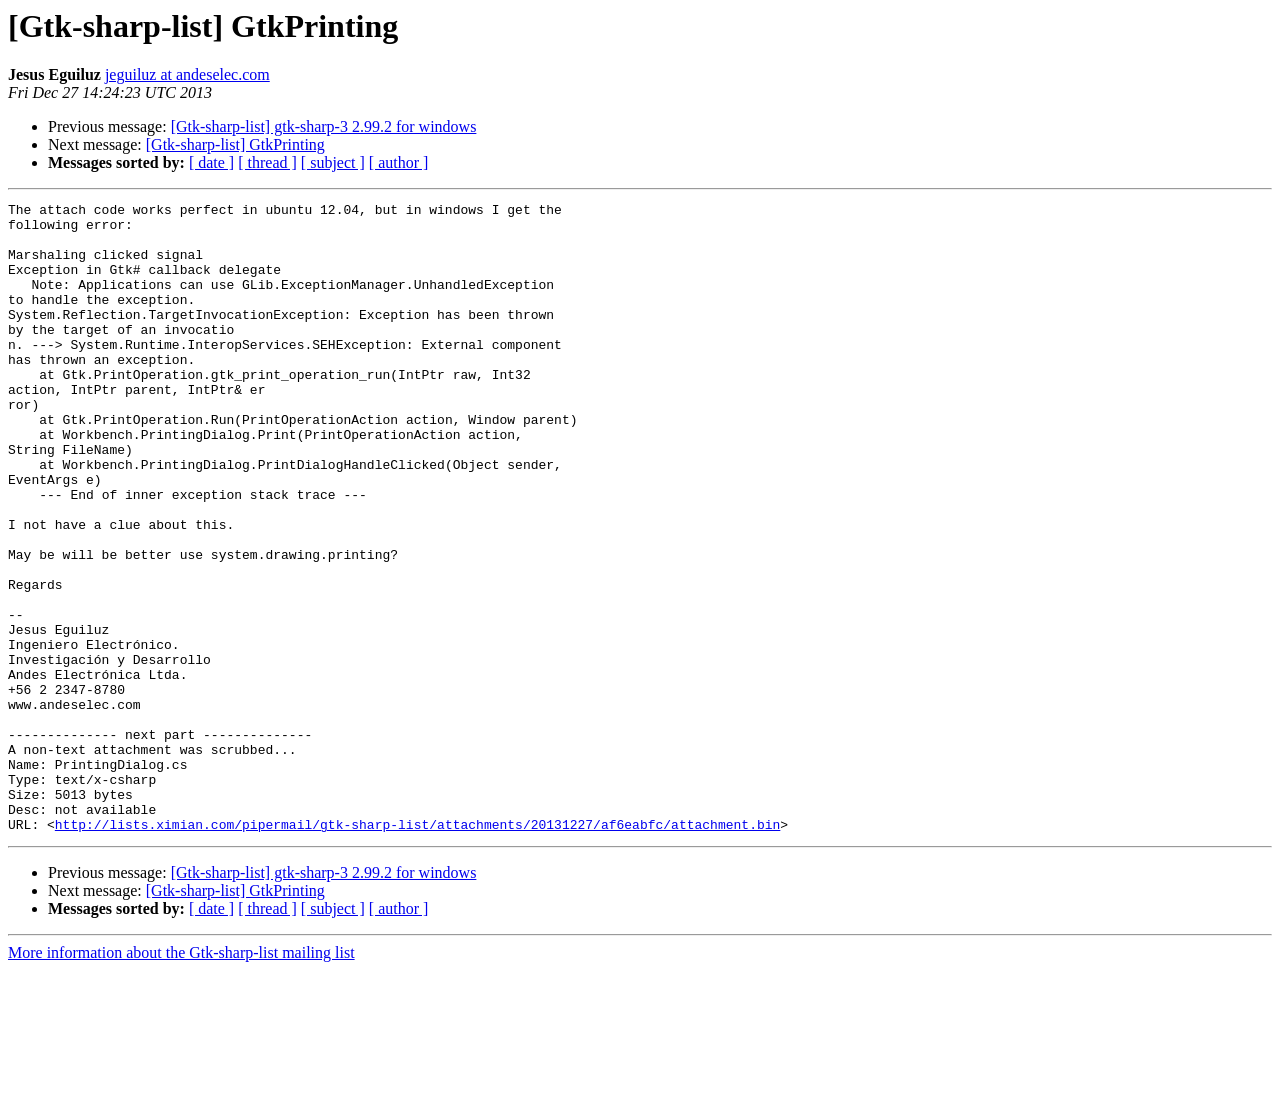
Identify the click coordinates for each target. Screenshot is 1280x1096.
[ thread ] (267, 162)
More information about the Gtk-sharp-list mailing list (181, 1078)
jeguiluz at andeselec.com (187, 74)
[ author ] (399, 162)
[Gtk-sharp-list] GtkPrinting (235, 144)
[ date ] (211, 162)
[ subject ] (333, 162)
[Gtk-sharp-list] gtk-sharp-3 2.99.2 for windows (324, 126)
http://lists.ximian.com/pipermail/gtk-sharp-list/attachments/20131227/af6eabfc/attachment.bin (417, 950)
